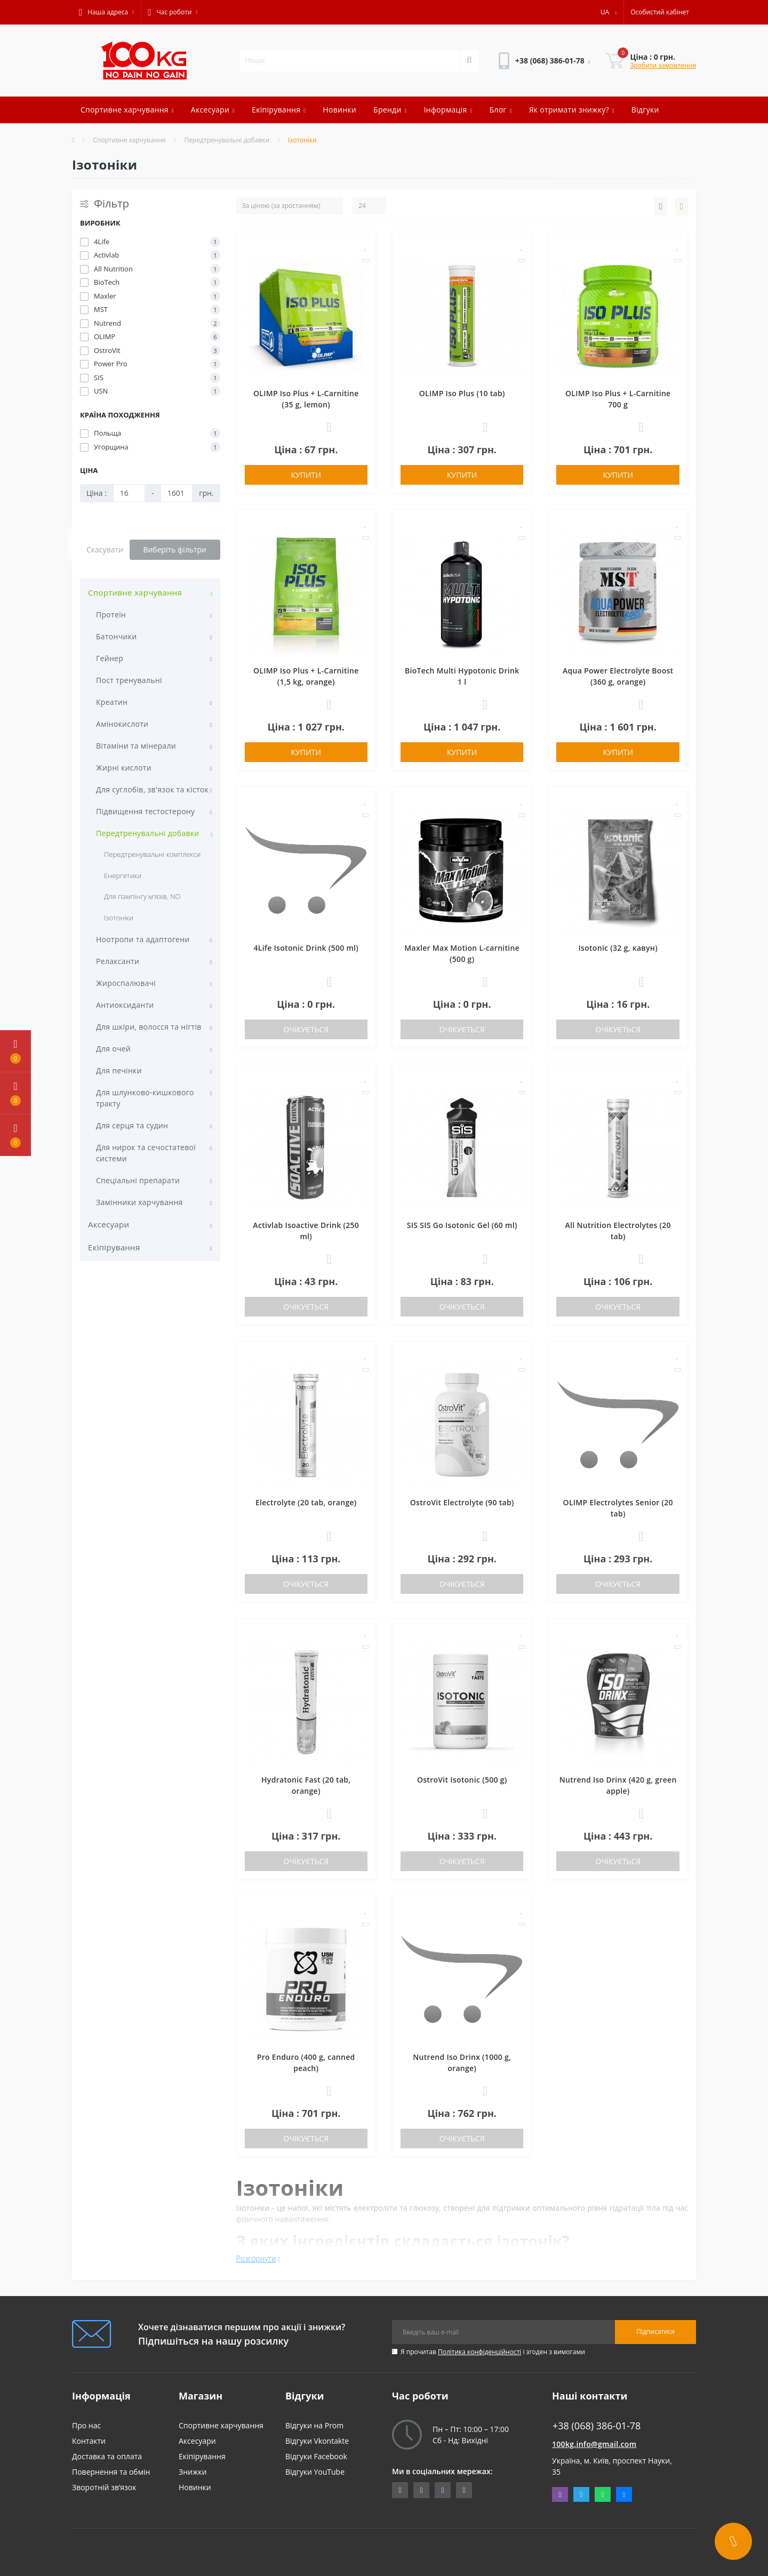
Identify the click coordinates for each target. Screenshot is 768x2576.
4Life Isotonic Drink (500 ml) (305, 948)
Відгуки (645, 110)
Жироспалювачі (126, 983)
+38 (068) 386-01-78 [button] (597, 2426)
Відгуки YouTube (315, 2472)
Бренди (390, 110)
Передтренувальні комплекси (152, 854)
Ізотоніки (118, 917)
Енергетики (122, 875)
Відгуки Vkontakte (317, 2441)
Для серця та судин (132, 1125)
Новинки (339, 110)
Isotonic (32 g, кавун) (617, 948)
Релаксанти (117, 961)
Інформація (448, 110)
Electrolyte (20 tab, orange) (306, 1502)
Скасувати (104, 549)
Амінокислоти (122, 724)
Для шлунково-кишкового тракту (145, 1098)
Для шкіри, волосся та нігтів (149, 1027)
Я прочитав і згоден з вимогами (493, 2351)
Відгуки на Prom (314, 2425)
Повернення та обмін (111, 2472)
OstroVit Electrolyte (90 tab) (462, 1502)
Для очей (113, 1049)
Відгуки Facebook (316, 2456)
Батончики (116, 636)
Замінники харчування (139, 1202)
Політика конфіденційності (479, 2351)
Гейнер (109, 658)
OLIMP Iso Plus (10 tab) (462, 393)
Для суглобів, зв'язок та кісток (152, 789)
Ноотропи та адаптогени (143, 939)
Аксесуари (213, 110)
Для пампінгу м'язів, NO (142, 896)
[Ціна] (129, 493)
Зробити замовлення (663, 65)
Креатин (111, 702)
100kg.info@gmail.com (594, 2444)
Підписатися (655, 2331)
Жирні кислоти (123, 768)
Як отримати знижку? (571, 110)
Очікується (306, 1029)
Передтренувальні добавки (226, 140)
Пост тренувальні (129, 680)
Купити (306, 475)
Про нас (86, 2425)
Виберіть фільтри (174, 549)
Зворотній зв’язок (104, 2487)
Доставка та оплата (107, 2456)
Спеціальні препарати (138, 1180)
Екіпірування (279, 110)
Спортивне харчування (127, 110)
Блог (500, 110)
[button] (106, 12)
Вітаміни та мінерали (136, 746)
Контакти (89, 2441)
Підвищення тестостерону (145, 811)
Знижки (192, 2472)
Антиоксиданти (125, 1005)
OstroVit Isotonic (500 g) (462, 1780)
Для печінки (119, 1070)
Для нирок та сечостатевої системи (146, 1152)
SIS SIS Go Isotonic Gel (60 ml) (462, 1225)
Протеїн (111, 614)
